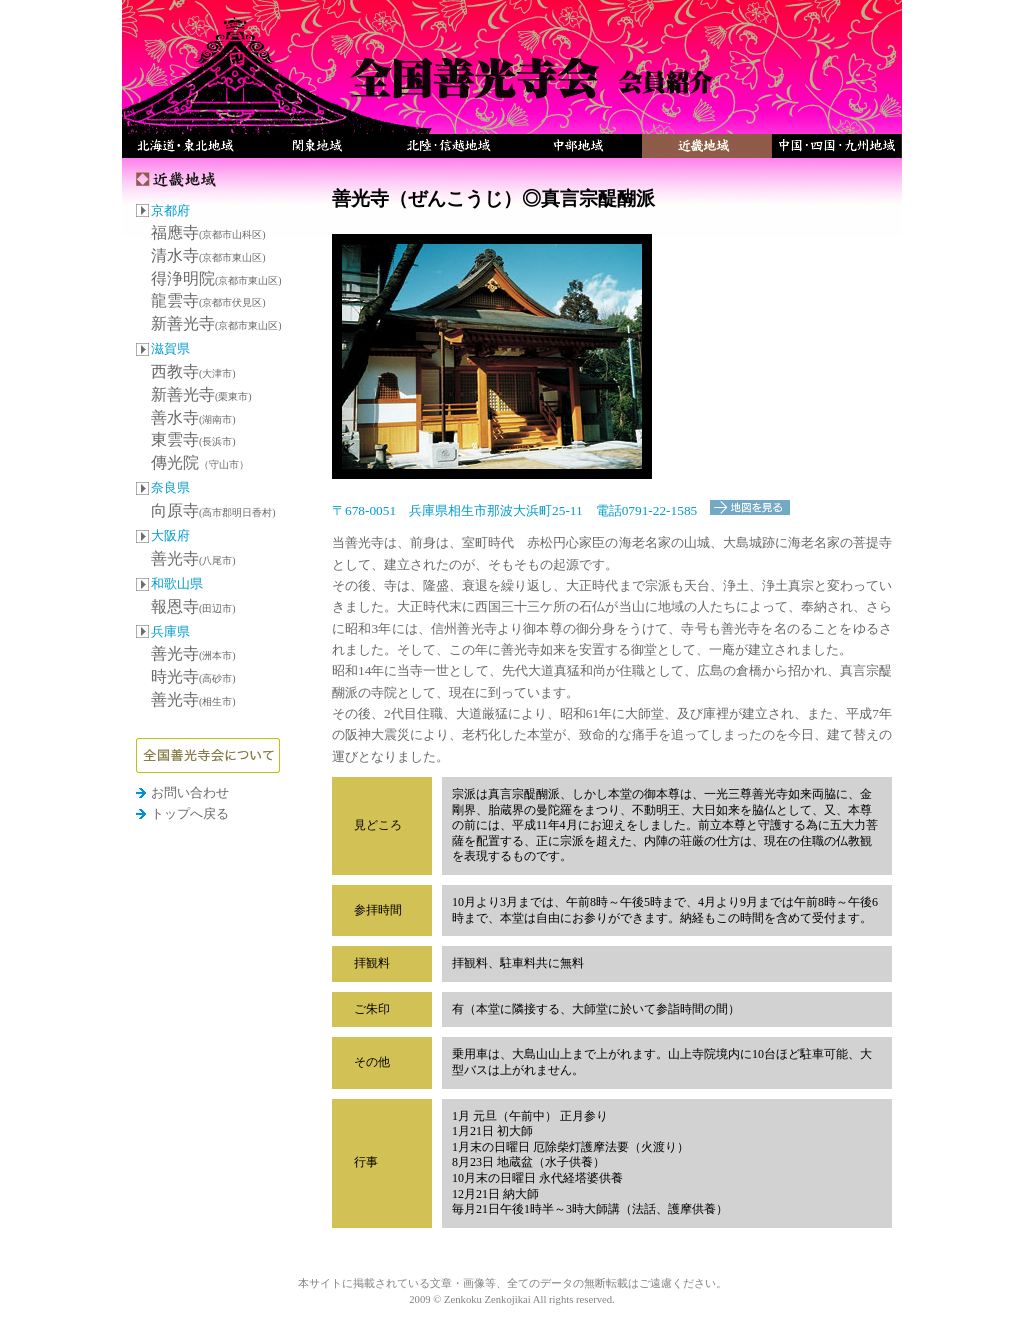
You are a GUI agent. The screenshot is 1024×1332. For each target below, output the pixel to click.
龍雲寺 (208, 300)
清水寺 (208, 255)
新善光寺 (216, 323)
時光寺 (193, 676)
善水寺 (193, 417)
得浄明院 (216, 278)
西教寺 (193, 371)
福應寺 (208, 232)
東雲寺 (193, 439)
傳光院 (200, 462)
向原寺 (213, 510)
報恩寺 (193, 606)
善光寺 (193, 558)
